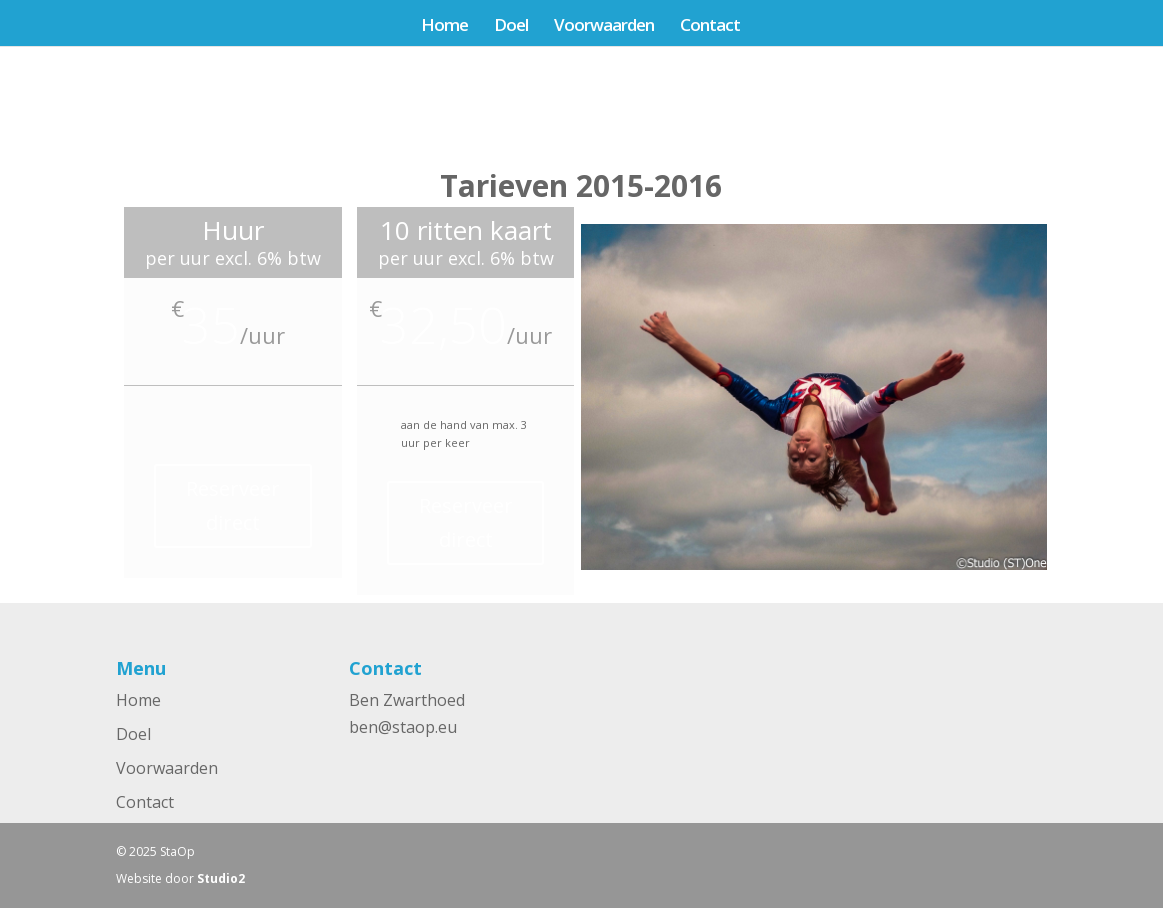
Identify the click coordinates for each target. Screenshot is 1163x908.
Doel (511, 27)
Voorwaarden (604, 27)
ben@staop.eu (403, 727)
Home (444, 27)
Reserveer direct (233, 505)
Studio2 (221, 878)
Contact (710, 27)
